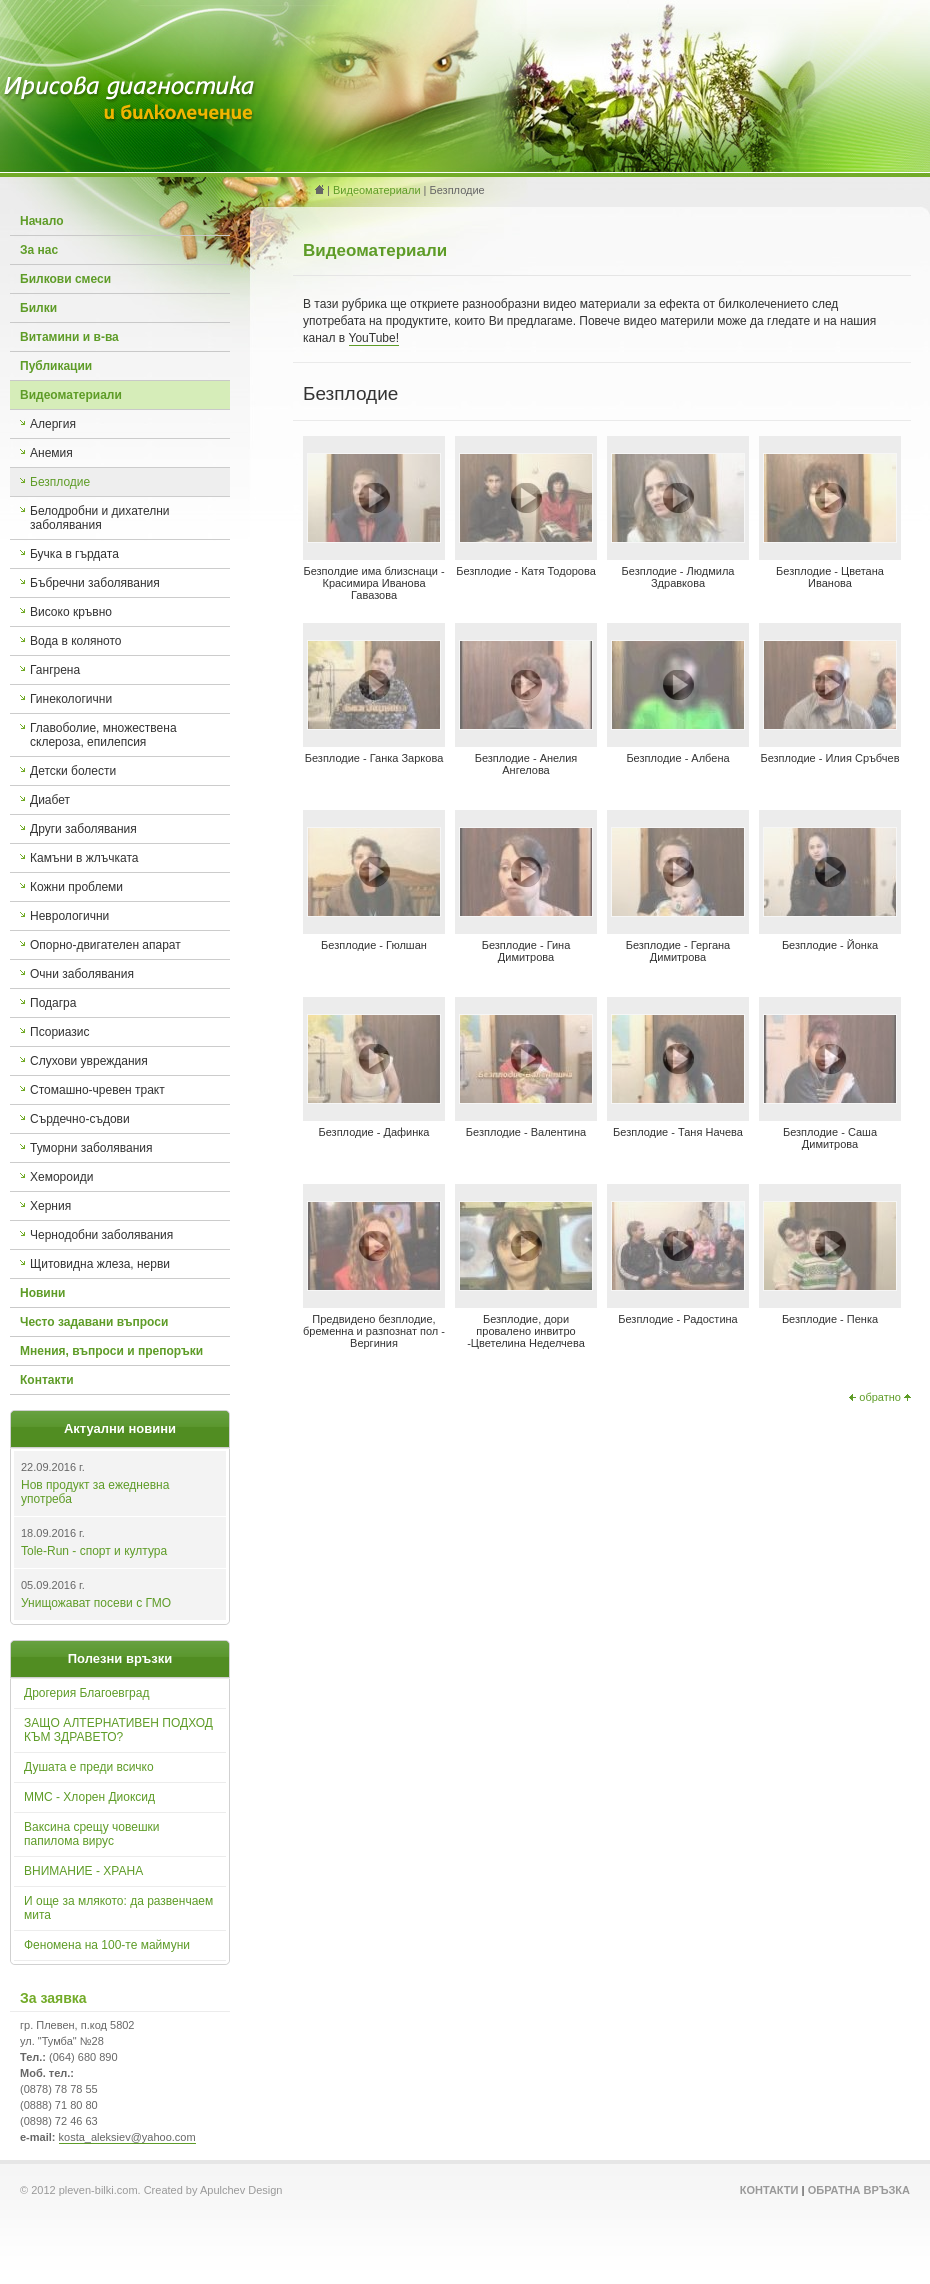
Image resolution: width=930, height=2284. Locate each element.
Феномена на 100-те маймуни (107, 1945)
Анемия (51, 453)
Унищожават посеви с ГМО (96, 1603)
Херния (50, 1206)
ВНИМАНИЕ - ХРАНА (83, 1871)
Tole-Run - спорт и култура (94, 1551)
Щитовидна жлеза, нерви (100, 1264)
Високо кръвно (71, 612)
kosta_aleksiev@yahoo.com (127, 2137)
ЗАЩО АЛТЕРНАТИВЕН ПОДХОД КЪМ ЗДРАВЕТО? (118, 1730)
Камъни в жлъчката (84, 858)
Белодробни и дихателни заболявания (100, 518)
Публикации (56, 366)
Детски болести (73, 771)
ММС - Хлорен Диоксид (89, 1797)
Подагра (53, 1003)
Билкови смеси (65, 279)
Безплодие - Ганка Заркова (374, 758)
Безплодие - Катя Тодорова (526, 571)
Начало (41, 221)
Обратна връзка (859, 2190)
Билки (38, 308)
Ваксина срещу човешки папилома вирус (92, 1834)
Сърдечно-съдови (80, 1119)
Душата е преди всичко (89, 1767)
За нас (39, 250)
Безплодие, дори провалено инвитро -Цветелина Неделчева (526, 1331)
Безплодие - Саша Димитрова (830, 1138)
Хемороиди (61, 1177)
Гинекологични (71, 699)
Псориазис (60, 1032)
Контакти (47, 1380)
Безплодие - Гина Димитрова (526, 951)
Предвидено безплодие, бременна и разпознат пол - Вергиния (374, 1331)
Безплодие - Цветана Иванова (830, 577)
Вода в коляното (76, 641)
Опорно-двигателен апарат (105, 945)
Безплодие (60, 482)
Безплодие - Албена (677, 758)
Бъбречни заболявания (95, 583)
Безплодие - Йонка (830, 945)
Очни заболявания (82, 974)
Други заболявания (83, 829)
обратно (880, 1397)
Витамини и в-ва (69, 337)
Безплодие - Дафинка (374, 1132)
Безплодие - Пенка (830, 1319)
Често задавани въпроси (94, 1322)
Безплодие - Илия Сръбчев (829, 758)
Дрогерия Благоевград (86, 1693)
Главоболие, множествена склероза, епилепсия (103, 735)
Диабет (50, 800)
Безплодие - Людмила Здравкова (678, 577)
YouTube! (374, 338)
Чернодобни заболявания (101, 1235)
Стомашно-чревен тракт (97, 1090)
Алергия (53, 424)
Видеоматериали (71, 395)
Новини (42, 1293)
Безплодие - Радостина (677, 1319)
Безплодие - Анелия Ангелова (526, 764)
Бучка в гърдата (74, 554)
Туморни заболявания (91, 1148)
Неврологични (69, 916)
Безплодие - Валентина (526, 1132)
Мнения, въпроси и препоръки (111, 1351)
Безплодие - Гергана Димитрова (678, 951)
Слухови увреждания (89, 1061)
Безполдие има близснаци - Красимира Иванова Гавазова (373, 583)
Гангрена (55, 670)
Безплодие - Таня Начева (678, 1132)
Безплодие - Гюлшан (374, 945)
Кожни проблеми (76, 887)
